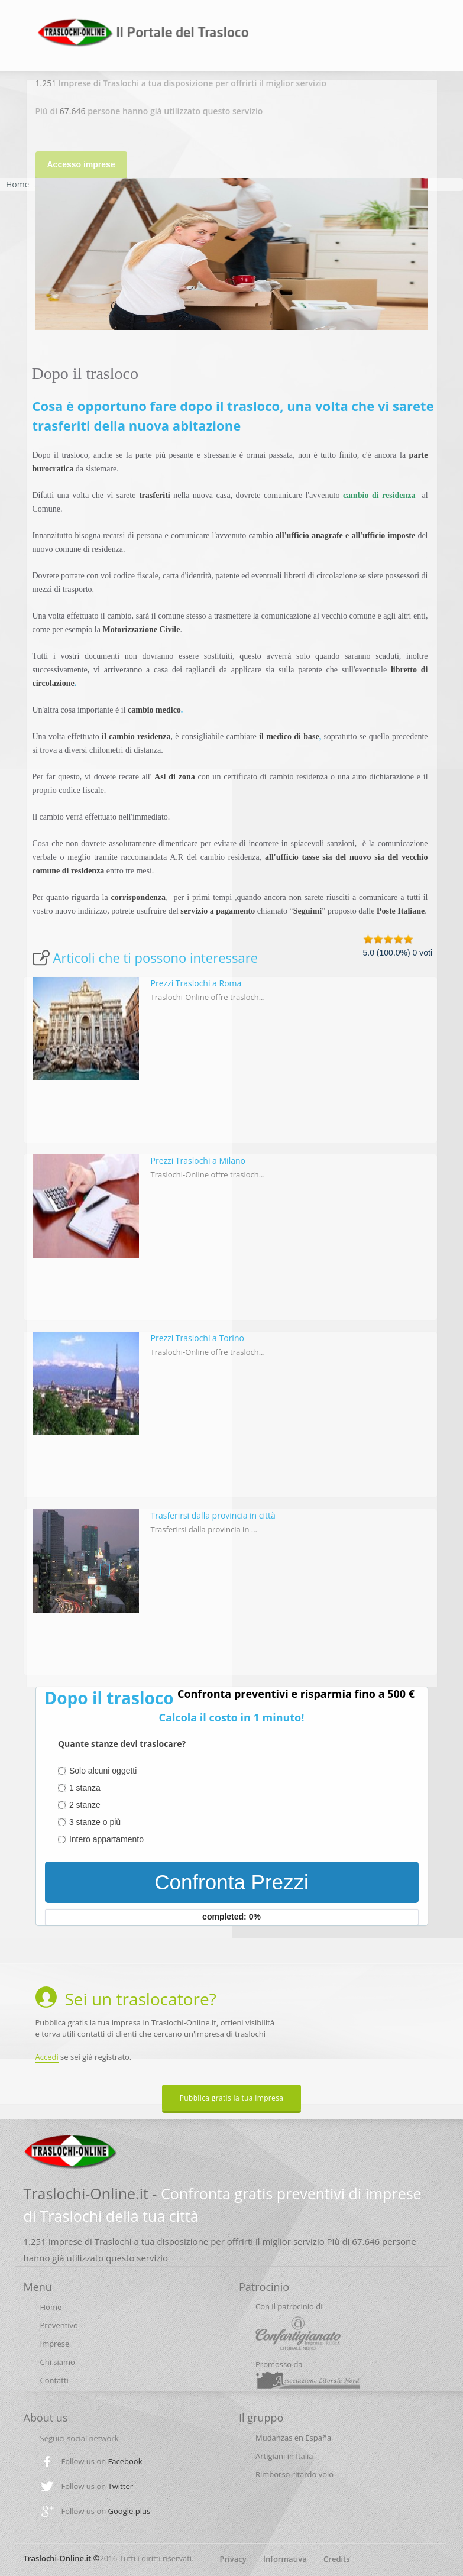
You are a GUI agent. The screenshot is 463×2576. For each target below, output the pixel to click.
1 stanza (85, 1787)
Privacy (232, 2559)
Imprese (55, 2343)
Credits (336, 2559)
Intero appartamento (106, 1839)
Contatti (54, 2380)
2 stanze (85, 1805)
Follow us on (102, 2461)
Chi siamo (57, 2362)
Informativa (285, 2559)
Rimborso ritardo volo (294, 2474)
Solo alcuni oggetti (103, 1770)
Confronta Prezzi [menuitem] (231, 1882)
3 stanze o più (95, 1822)
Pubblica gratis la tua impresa (232, 2098)
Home (18, 184)
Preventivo (59, 2325)
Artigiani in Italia (284, 2456)
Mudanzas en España (293, 2437)
